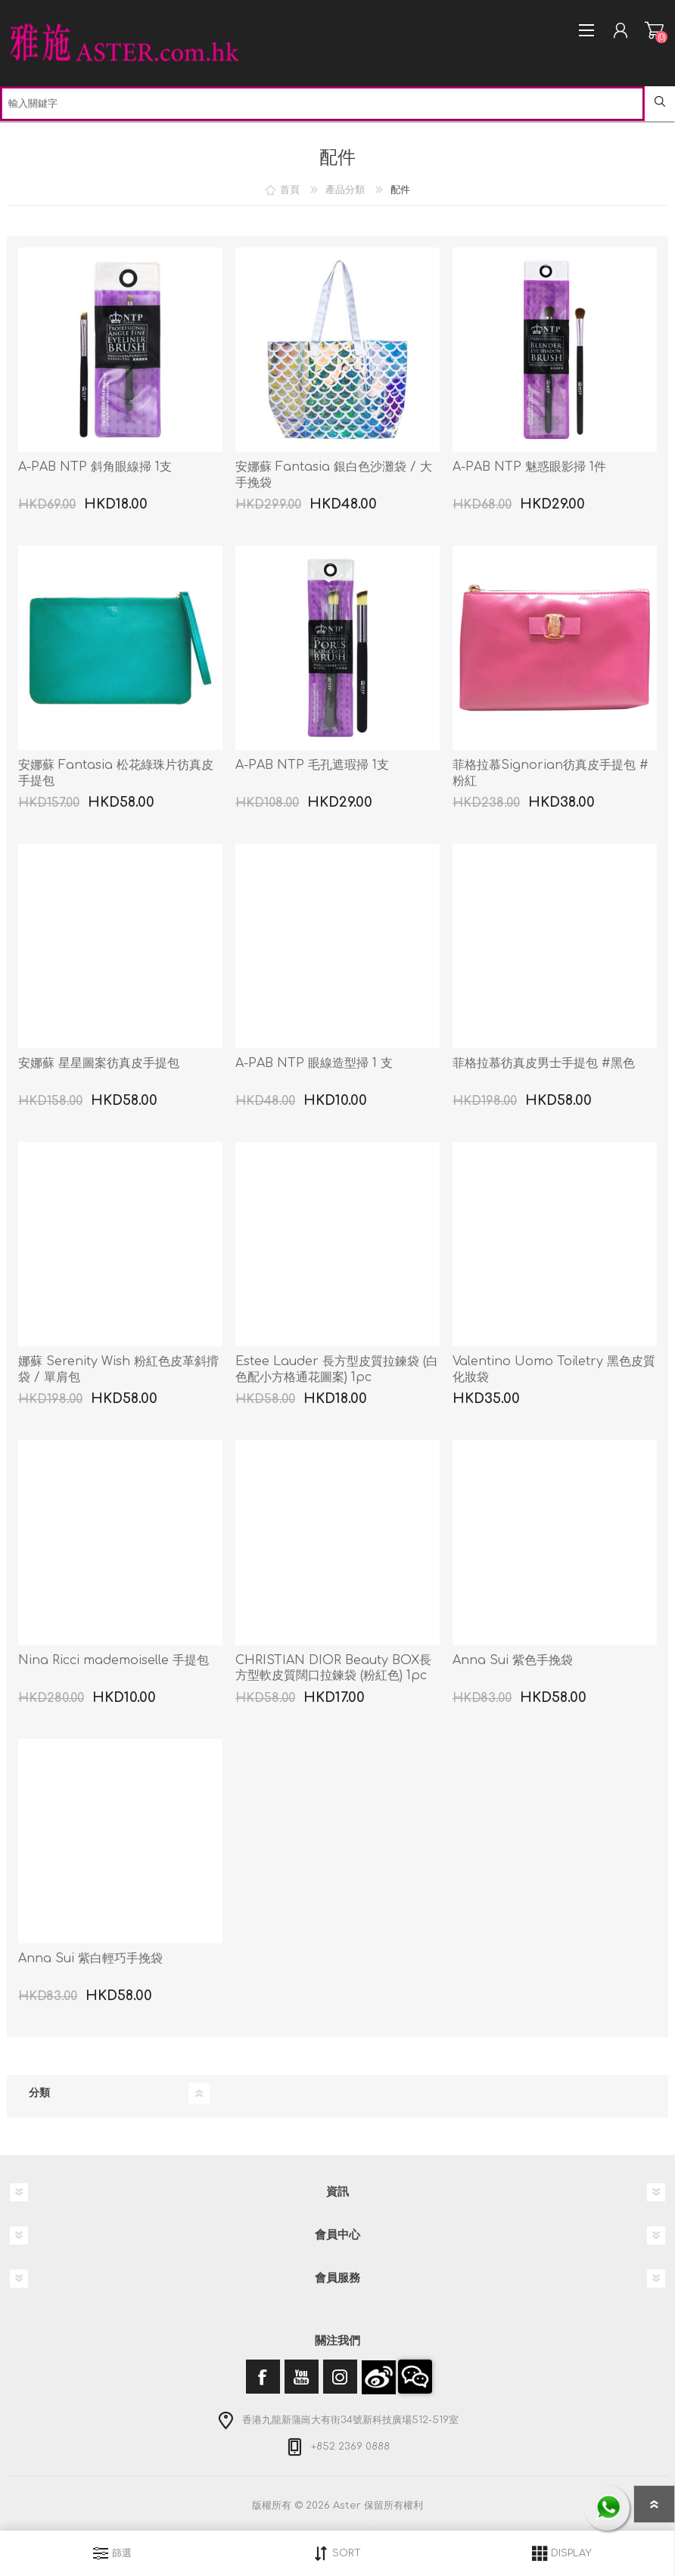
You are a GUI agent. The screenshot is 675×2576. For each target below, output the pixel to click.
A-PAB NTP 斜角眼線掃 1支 (95, 467)
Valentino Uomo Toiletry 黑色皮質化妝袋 (554, 1369)
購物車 (654, 30)
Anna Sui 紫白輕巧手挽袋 (90, 1958)
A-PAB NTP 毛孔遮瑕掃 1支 (312, 765)
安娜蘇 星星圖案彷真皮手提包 (98, 1063)
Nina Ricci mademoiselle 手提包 (113, 1660)
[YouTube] (302, 2377)
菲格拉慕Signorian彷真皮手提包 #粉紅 (551, 773)
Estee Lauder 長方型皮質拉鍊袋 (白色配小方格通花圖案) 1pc (336, 1369)
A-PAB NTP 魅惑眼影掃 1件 (529, 467)
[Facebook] (263, 2377)
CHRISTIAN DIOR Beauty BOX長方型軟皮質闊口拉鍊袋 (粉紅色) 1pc (333, 1668)
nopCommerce (368, 2521)
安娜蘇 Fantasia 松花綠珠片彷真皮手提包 (115, 773)
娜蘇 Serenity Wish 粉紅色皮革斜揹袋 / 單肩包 (118, 1369)
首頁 (290, 190)
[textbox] (322, 104)
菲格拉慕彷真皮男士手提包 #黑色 (544, 1063)
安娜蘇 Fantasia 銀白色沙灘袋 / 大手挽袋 (333, 475)
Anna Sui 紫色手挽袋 (513, 1660)
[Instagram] (340, 2377)
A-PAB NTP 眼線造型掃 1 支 (314, 1063)
